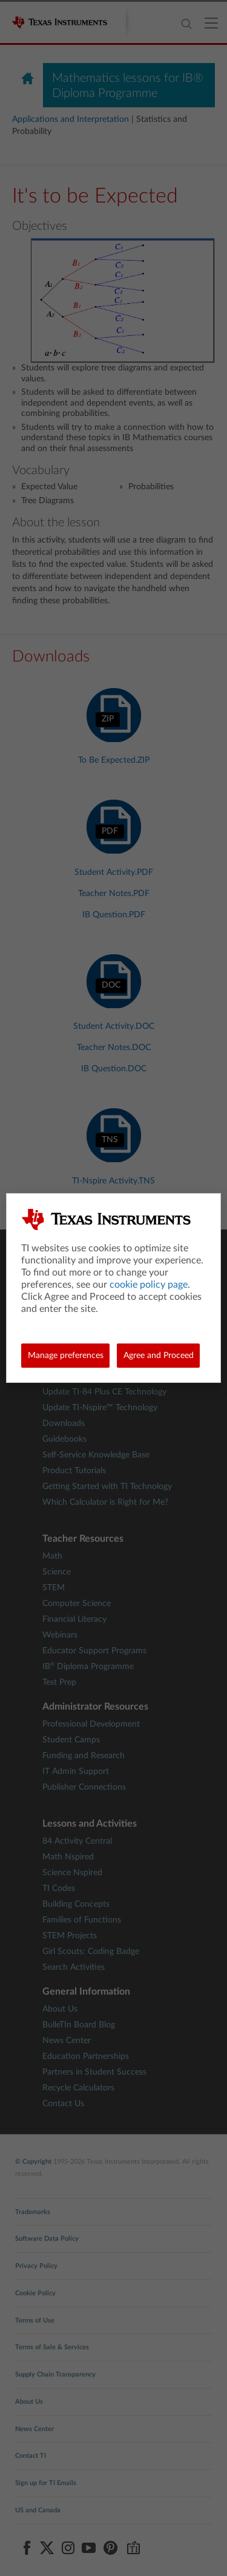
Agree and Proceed (158, 1355)
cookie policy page (149, 1285)
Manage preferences (66, 1355)
